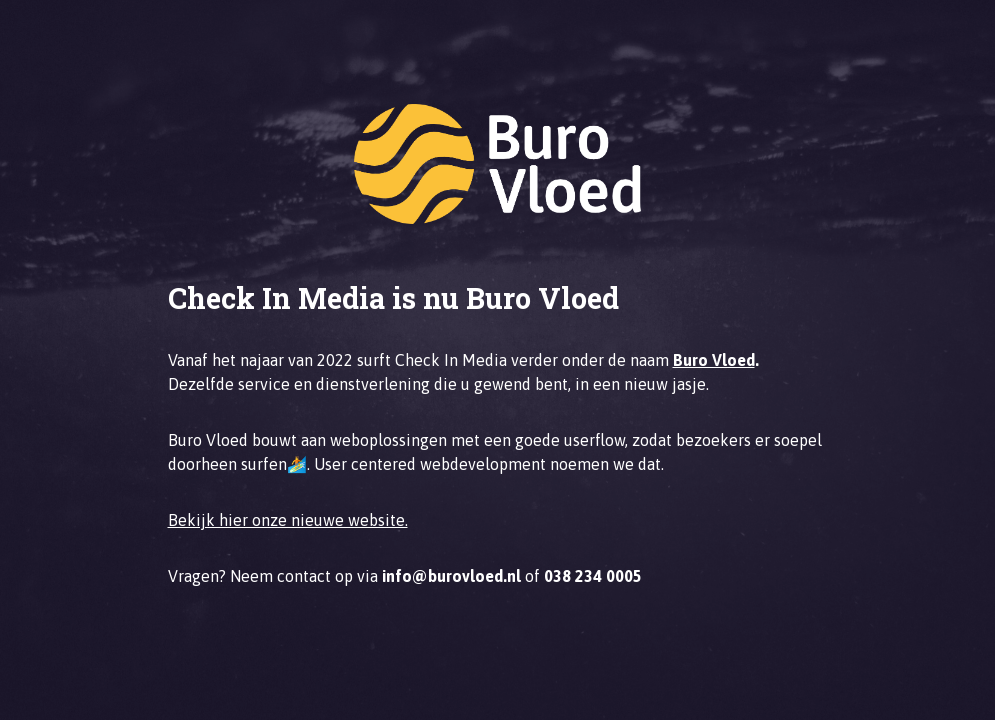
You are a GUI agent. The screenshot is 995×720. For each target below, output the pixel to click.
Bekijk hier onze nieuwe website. (288, 520)
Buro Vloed (714, 360)
